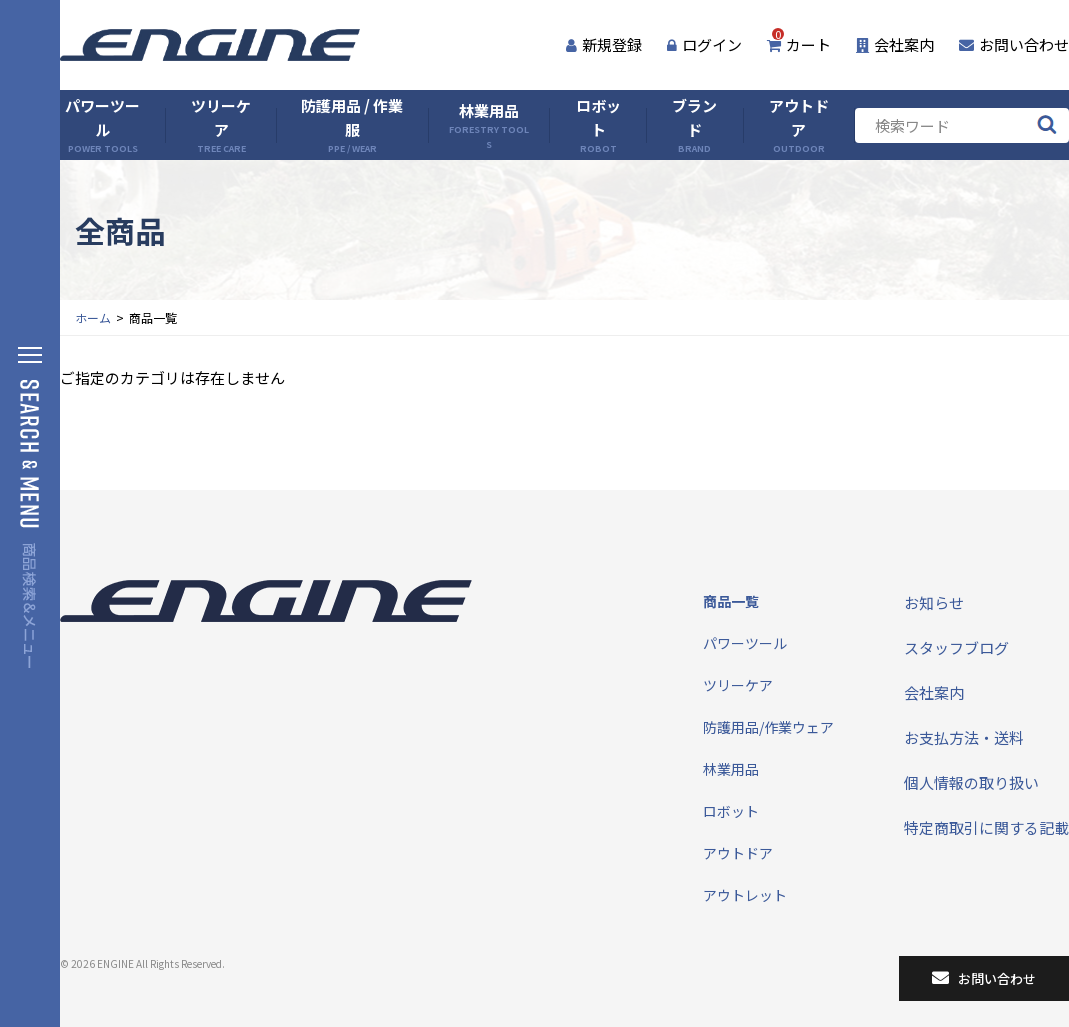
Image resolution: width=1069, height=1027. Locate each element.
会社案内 (895, 44)
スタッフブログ (956, 647)
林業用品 (489, 125)
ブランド (694, 125)
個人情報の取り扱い (971, 782)
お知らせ (934, 602)
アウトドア (799, 125)
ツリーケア (221, 125)
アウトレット (745, 895)
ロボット (598, 125)
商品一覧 (731, 601)
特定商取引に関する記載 (986, 827)
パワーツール (102, 125)
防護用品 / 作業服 (352, 125)
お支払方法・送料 (964, 737)
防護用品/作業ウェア (768, 727)
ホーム (93, 317)
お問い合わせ (1014, 44)
